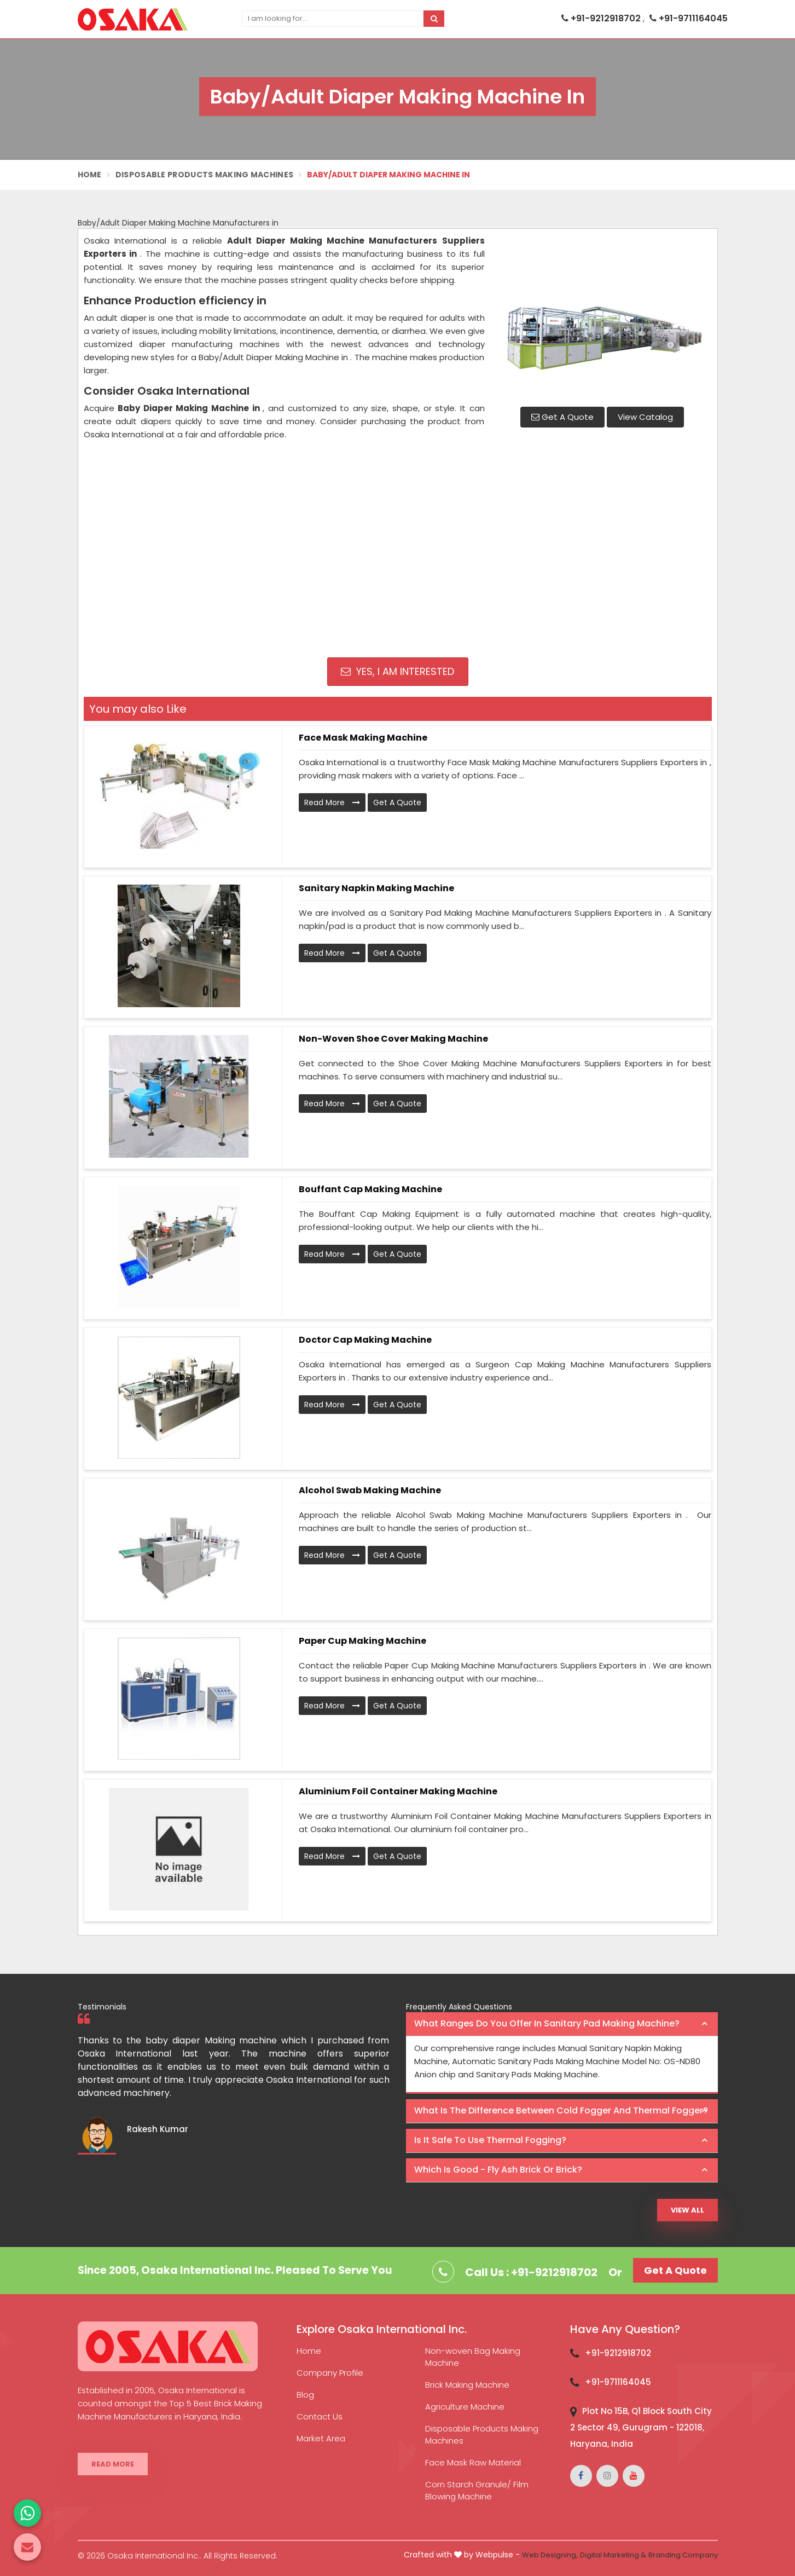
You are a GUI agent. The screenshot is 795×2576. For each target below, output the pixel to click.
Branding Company (683, 2555)
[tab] (562, 2024)
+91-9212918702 (602, 18)
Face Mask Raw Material (473, 2462)
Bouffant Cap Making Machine (370, 1189)
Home (90, 174)
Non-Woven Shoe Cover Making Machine (393, 1038)
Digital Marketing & (613, 2555)
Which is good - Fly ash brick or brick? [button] (498, 2169)
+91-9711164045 (688, 18)
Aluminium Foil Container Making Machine (398, 1791)
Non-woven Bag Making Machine (472, 2357)
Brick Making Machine (467, 2384)
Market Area (321, 2438)
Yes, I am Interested (397, 671)
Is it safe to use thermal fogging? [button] (490, 2140)
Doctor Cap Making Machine (365, 1339)
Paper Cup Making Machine (362, 1640)
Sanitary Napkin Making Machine (376, 888)
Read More (332, 802)
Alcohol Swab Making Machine (370, 1490)
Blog (305, 2394)
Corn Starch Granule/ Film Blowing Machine (477, 2490)
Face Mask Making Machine (363, 737)
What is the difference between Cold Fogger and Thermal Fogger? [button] (561, 2110)
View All (687, 2210)
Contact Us (320, 2416)
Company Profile (330, 2372)
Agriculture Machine (464, 2406)
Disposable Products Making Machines (204, 174)
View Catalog (645, 417)
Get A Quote (562, 417)
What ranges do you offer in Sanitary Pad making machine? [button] (547, 2023)
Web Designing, (550, 2555)
